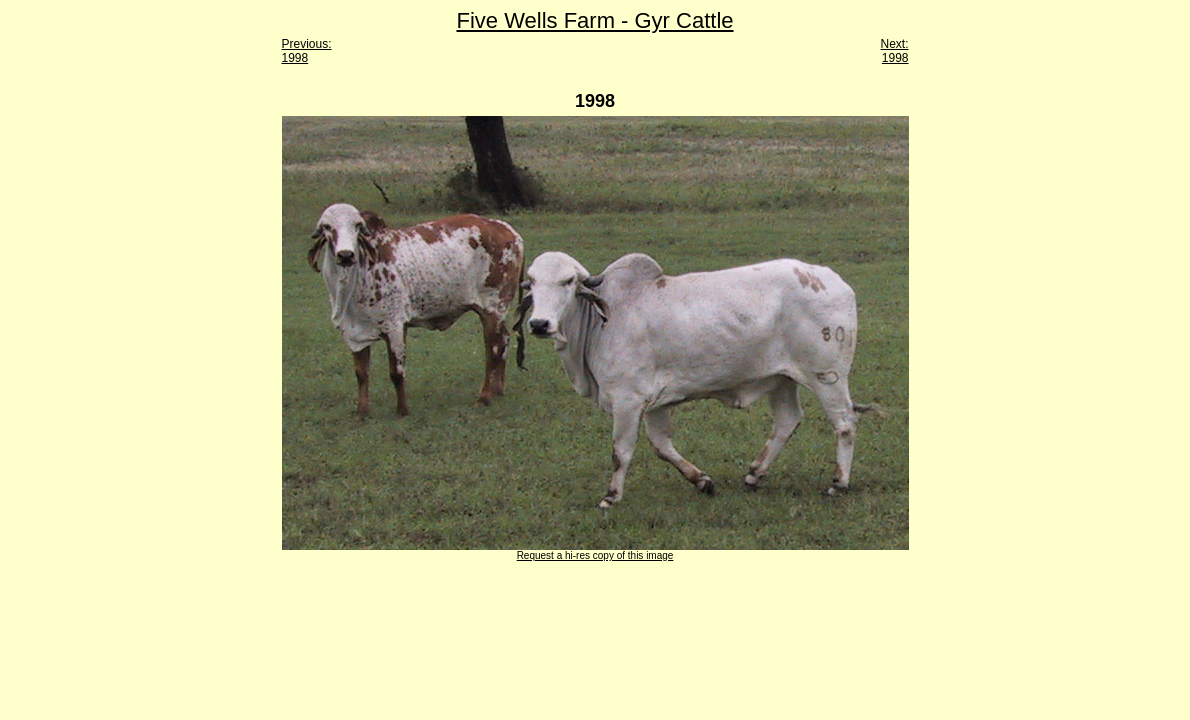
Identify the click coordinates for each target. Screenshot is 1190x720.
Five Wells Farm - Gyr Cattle (594, 20)
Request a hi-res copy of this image (595, 555)
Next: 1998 (894, 51)
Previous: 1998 (307, 51)
